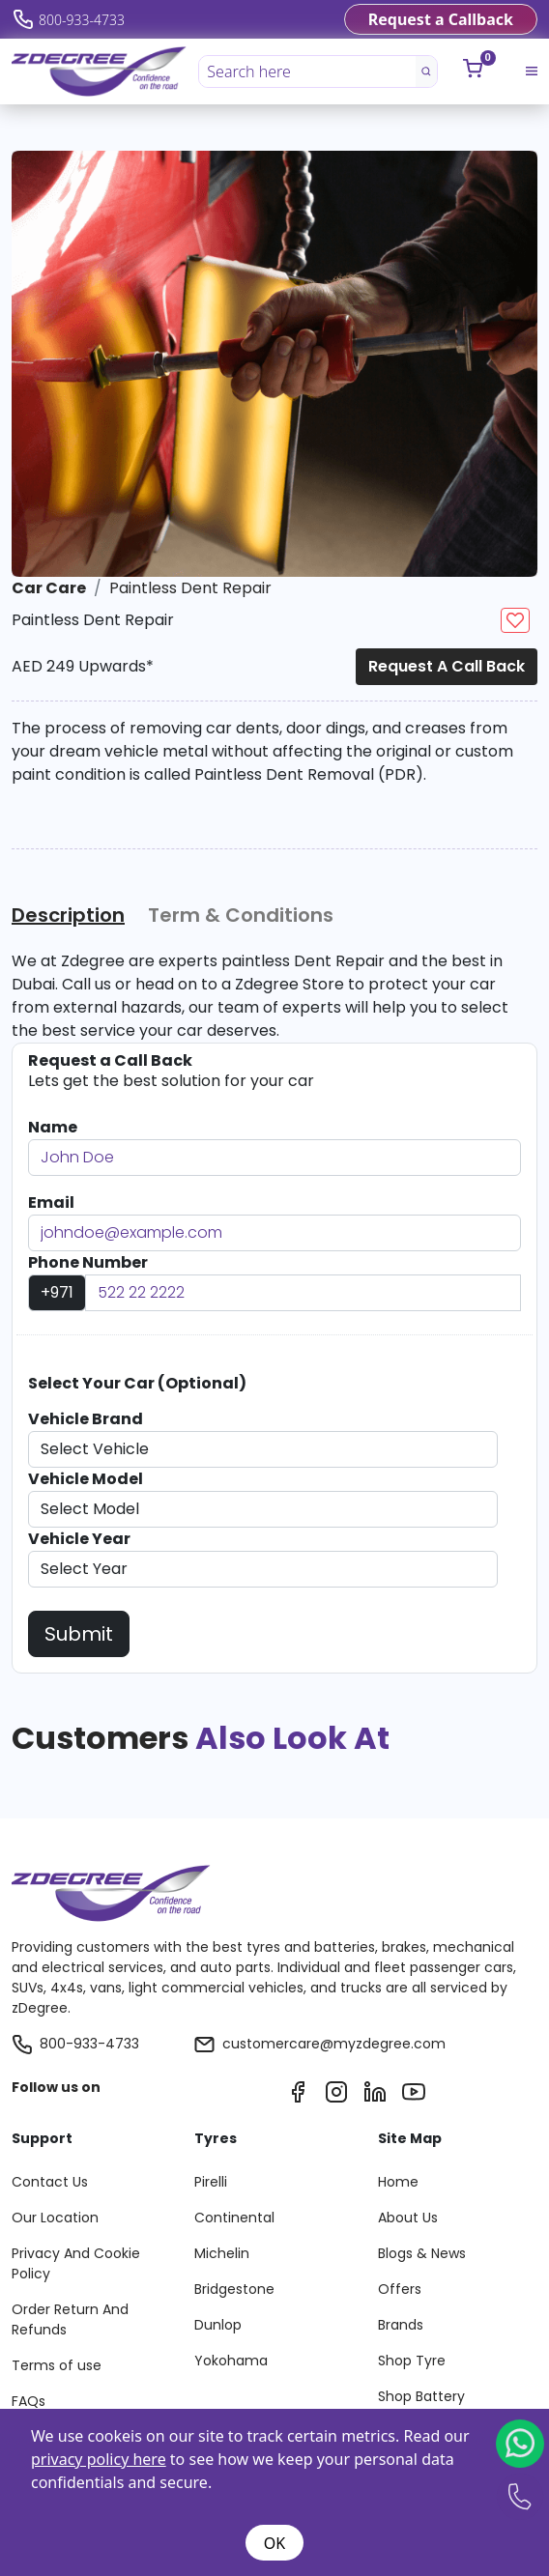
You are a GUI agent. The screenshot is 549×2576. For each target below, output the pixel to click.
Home (398, 2181)
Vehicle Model (85, 1479)
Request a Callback (440, 19)
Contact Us (50, 2181)
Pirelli (210, 2181)
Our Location (55, 2217)
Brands (400, 2324)
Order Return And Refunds (70, 2319)
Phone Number (88, 1262)
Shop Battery (421, 2396)
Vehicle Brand (85, 1419)
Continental (234, 2217)
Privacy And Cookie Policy (76, 2263)
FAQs (28, 2401)
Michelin (221, 2253)
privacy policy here (98, 2459)
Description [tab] (68, 915)
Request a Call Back (446, 666)
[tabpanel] (273, 996)
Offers (399, 2289)
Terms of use (56, 2365)
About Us (408, 2217)
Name (52, 1127)
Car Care (49, 588)
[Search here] (308, 71)
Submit (78, 1633)
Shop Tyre (412, 2360)
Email (51, 1202)
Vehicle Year (79, 1539)
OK (274, 2543)
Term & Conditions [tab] (240, 915)
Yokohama (231, 2360)
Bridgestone (234, 2289)
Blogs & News (422, 2253)
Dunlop (218, 2324)
